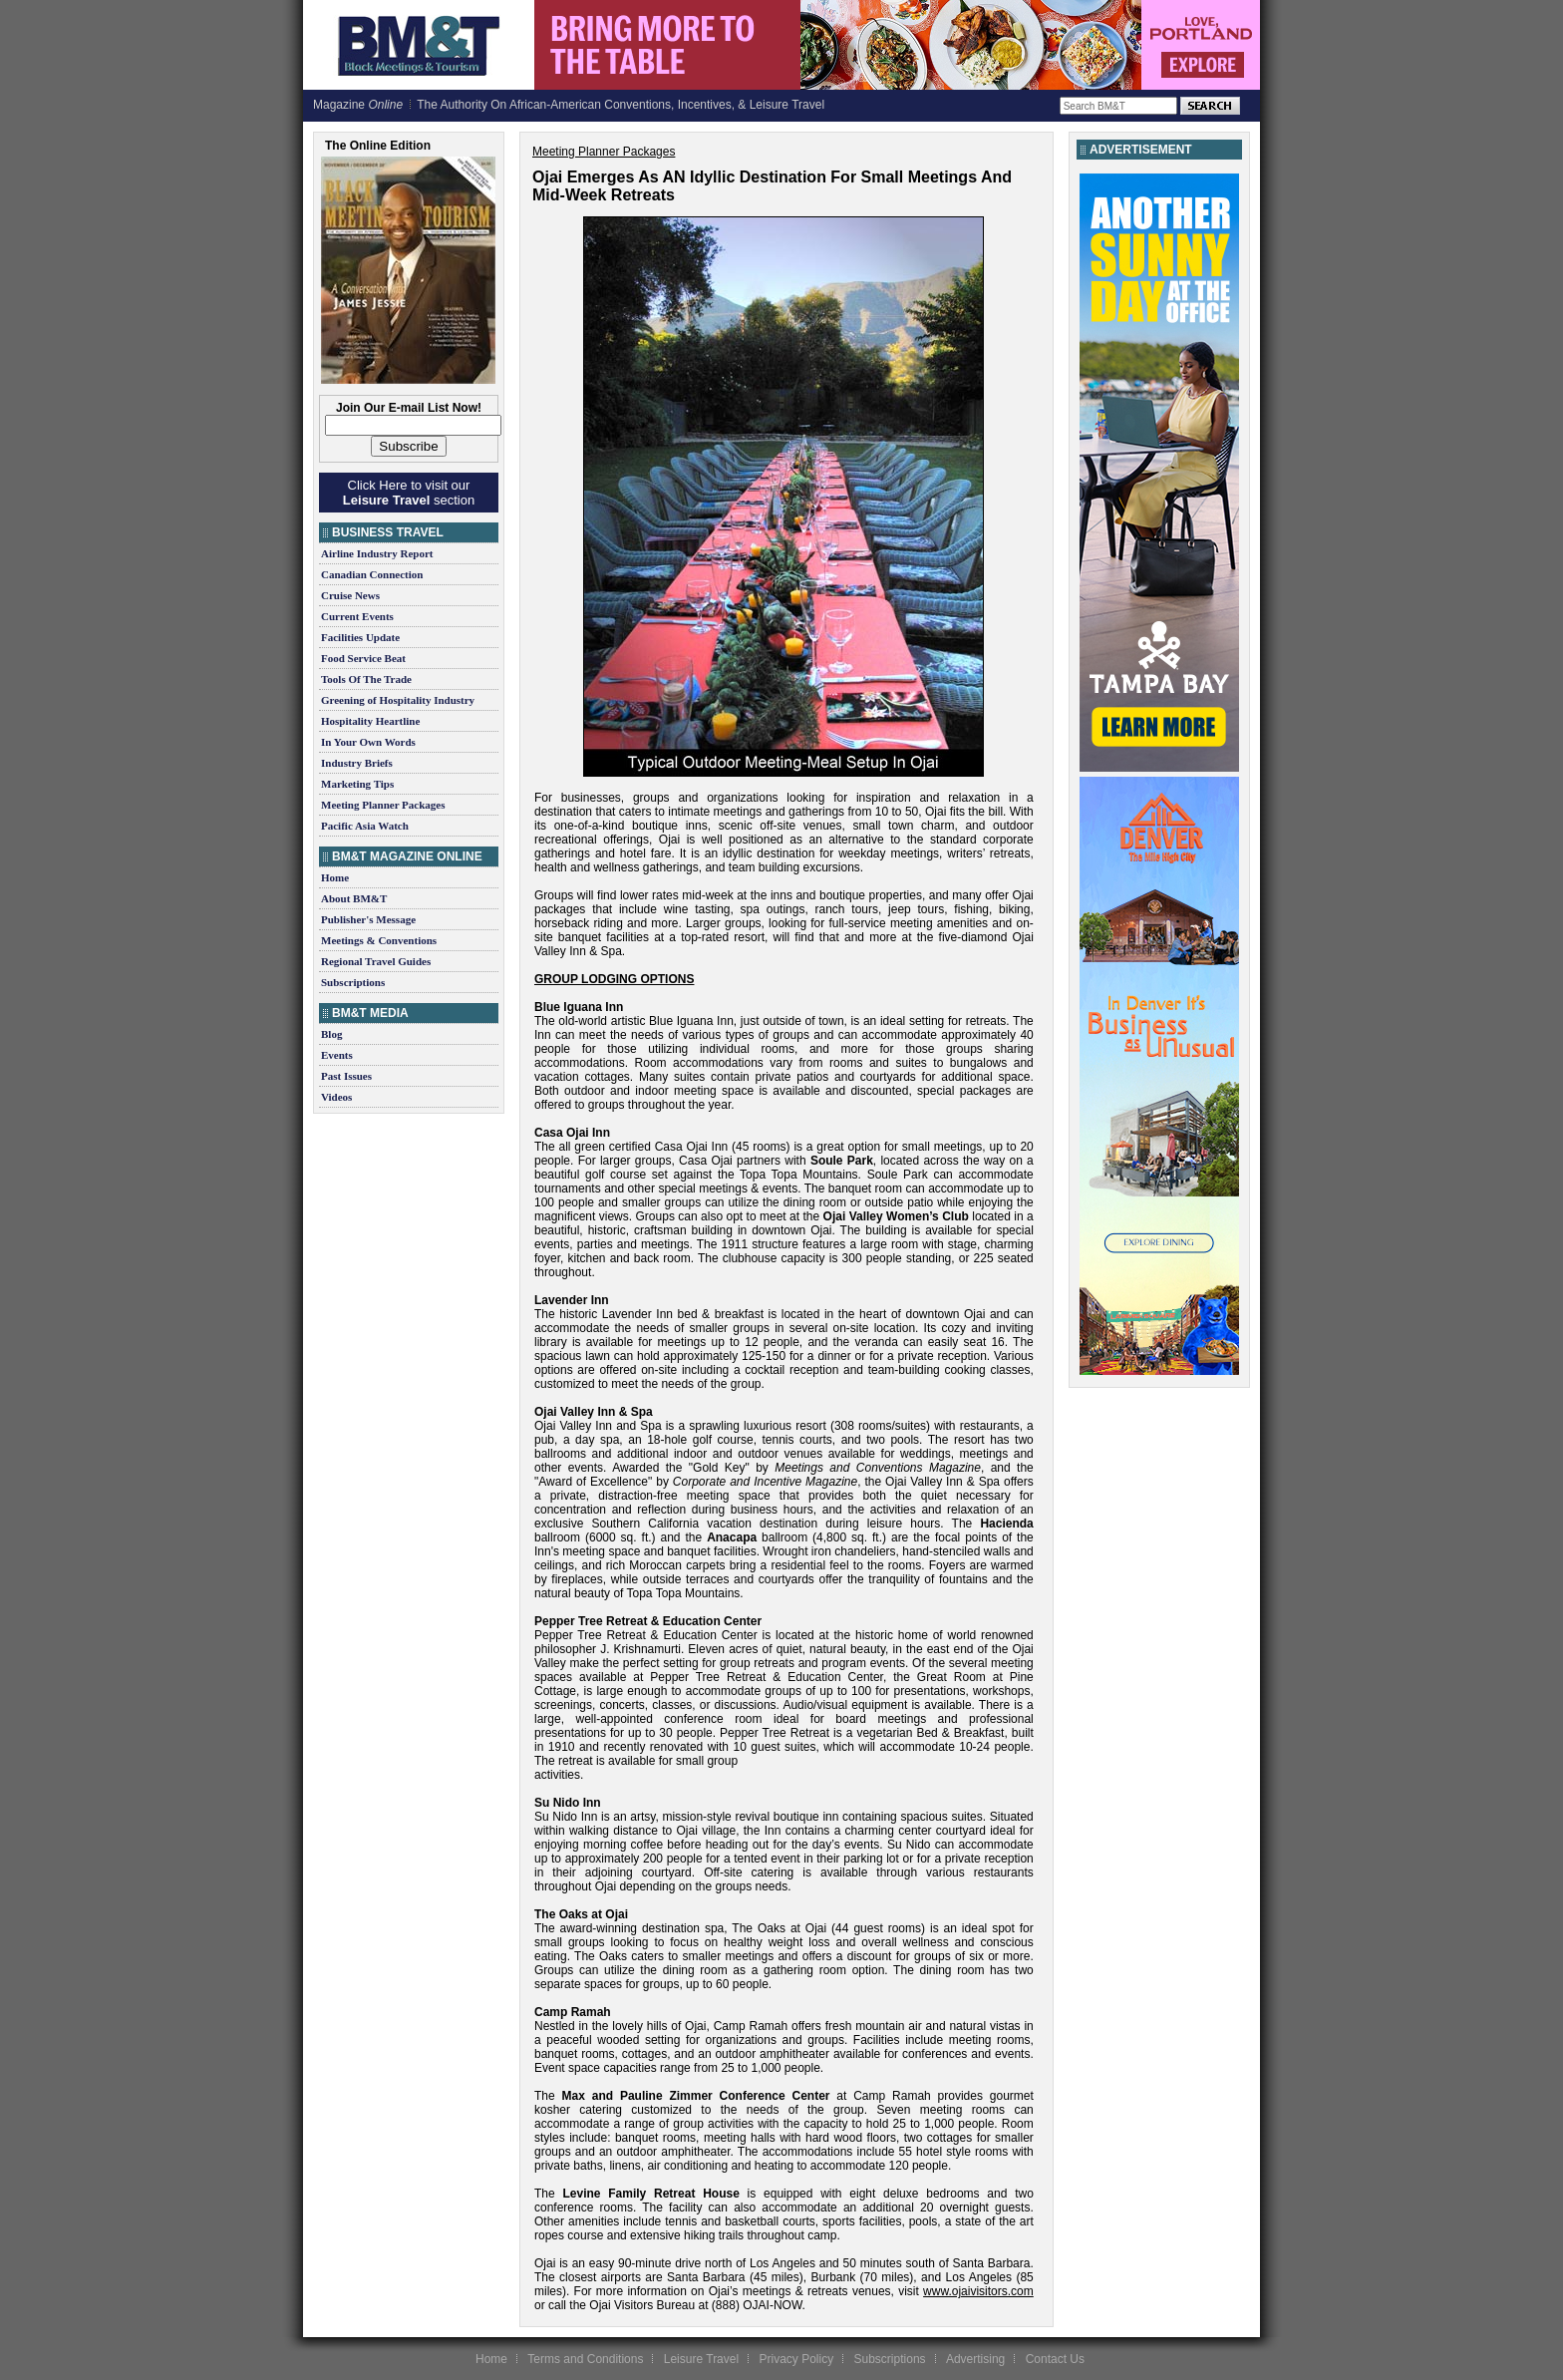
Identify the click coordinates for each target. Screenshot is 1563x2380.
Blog (331, 1034)
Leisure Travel (701, 2359)
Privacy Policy (796, 2359)
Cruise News (350, 595)
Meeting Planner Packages (383, 805)
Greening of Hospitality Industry (397, 700)
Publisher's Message (368, 919)
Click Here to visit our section (408, 493)
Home (335, 877)
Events (337, 1055)
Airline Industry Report (377, 553)
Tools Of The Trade (366, 679)
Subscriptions (353, 982)
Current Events (357, 616)
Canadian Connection (372, 574)
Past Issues (346, 1076)
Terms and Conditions (585, 2359)
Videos (336, 1097)
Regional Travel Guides (376, 961)
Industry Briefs (357, 763)
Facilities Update (360, 637)
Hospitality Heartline (370, 721)
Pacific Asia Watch (365, 826)
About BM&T (354, 898)
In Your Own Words (368, 742)
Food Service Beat (363, 658)
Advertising (975, 2359)
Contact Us (1055, 2359)
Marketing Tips (357, 784)
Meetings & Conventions (379, 940)
